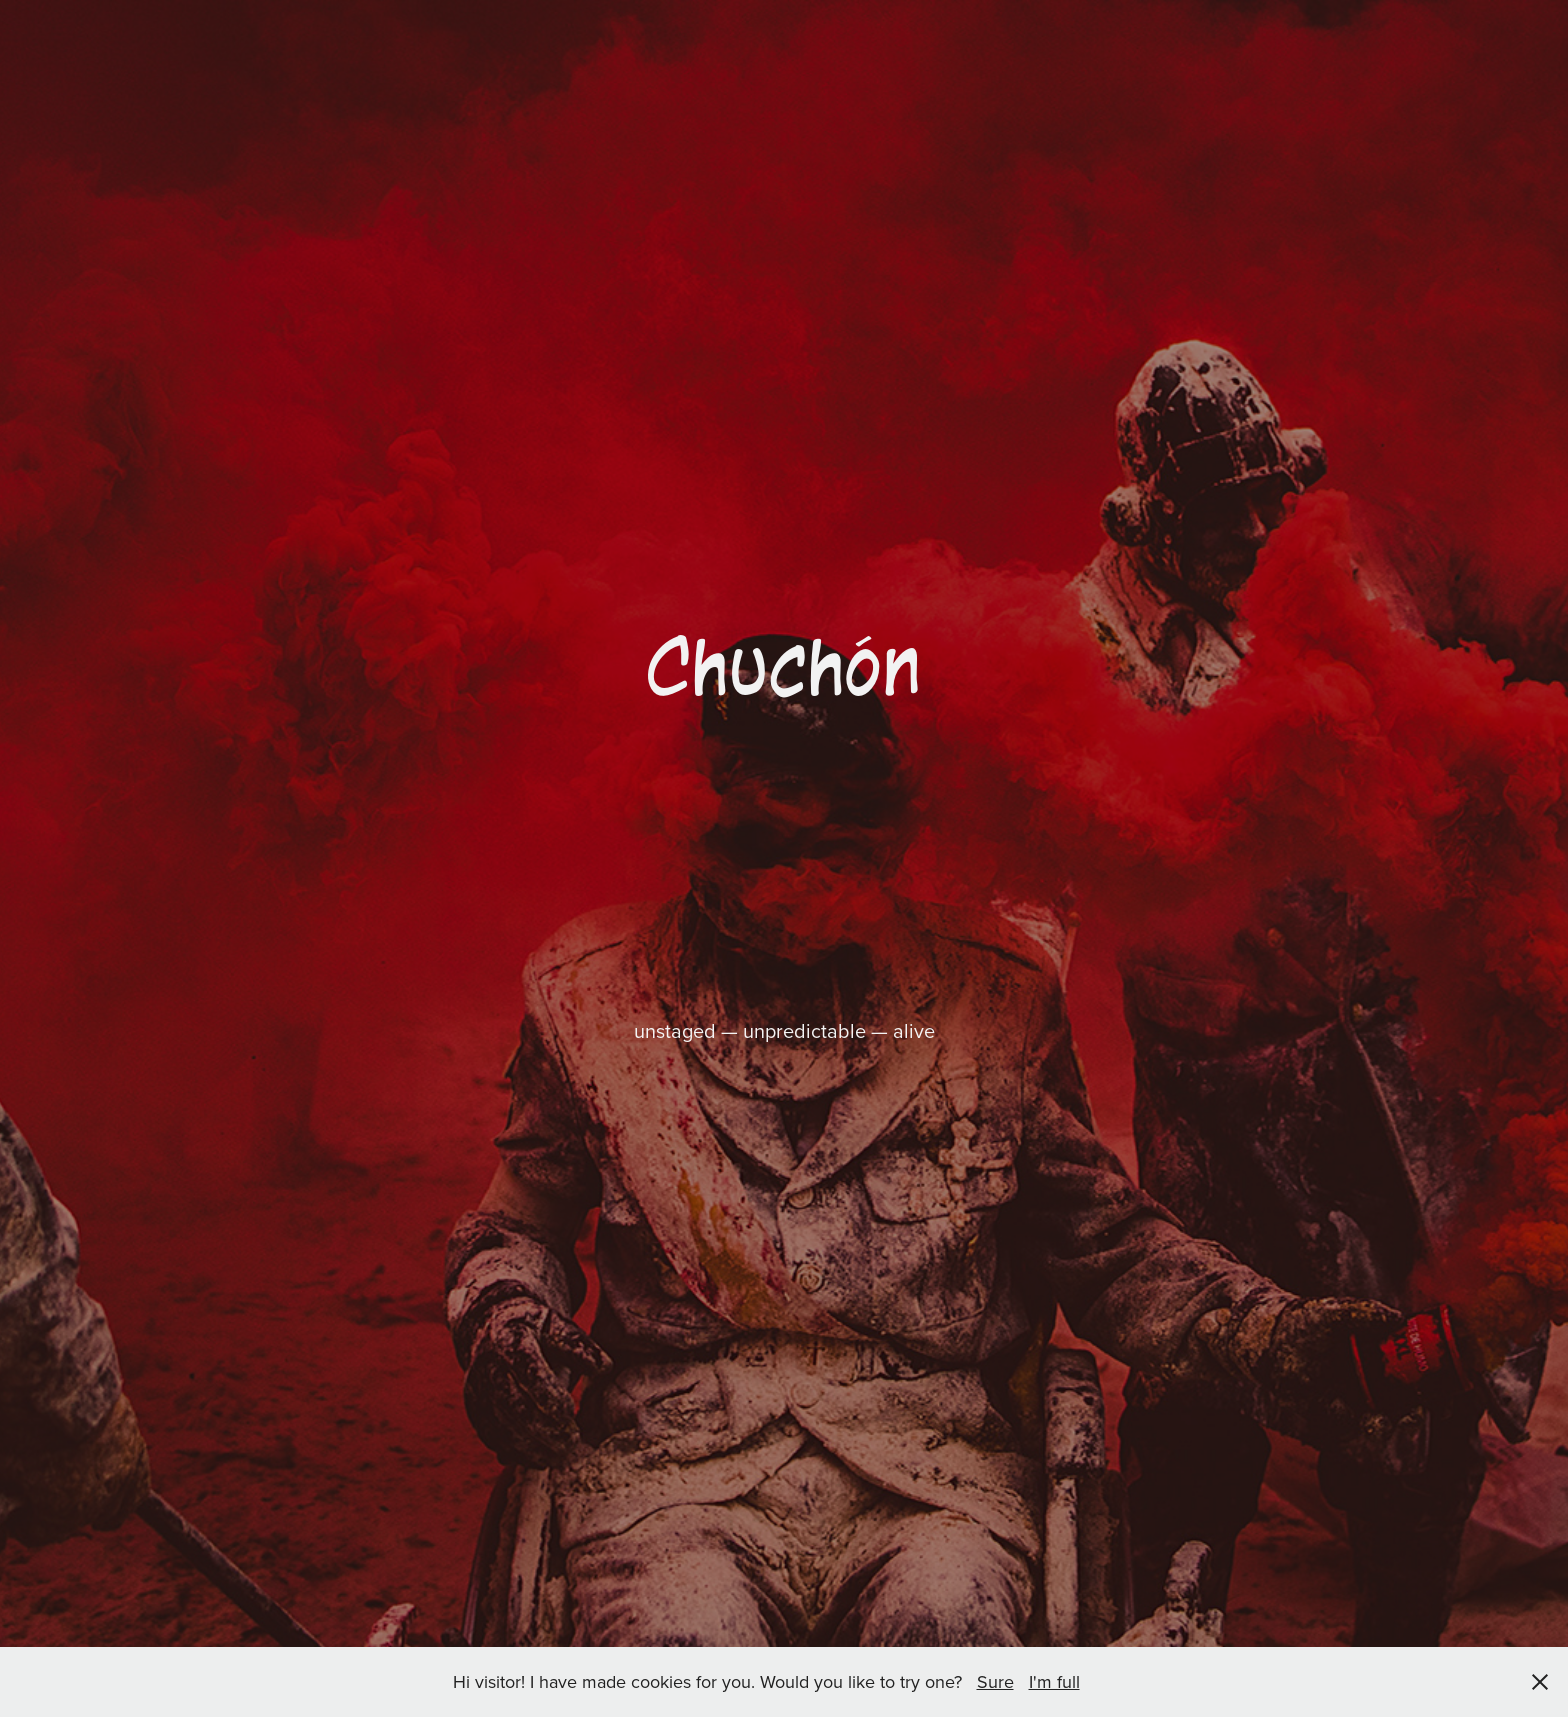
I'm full (1054, 1681)
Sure (995, 1681)
